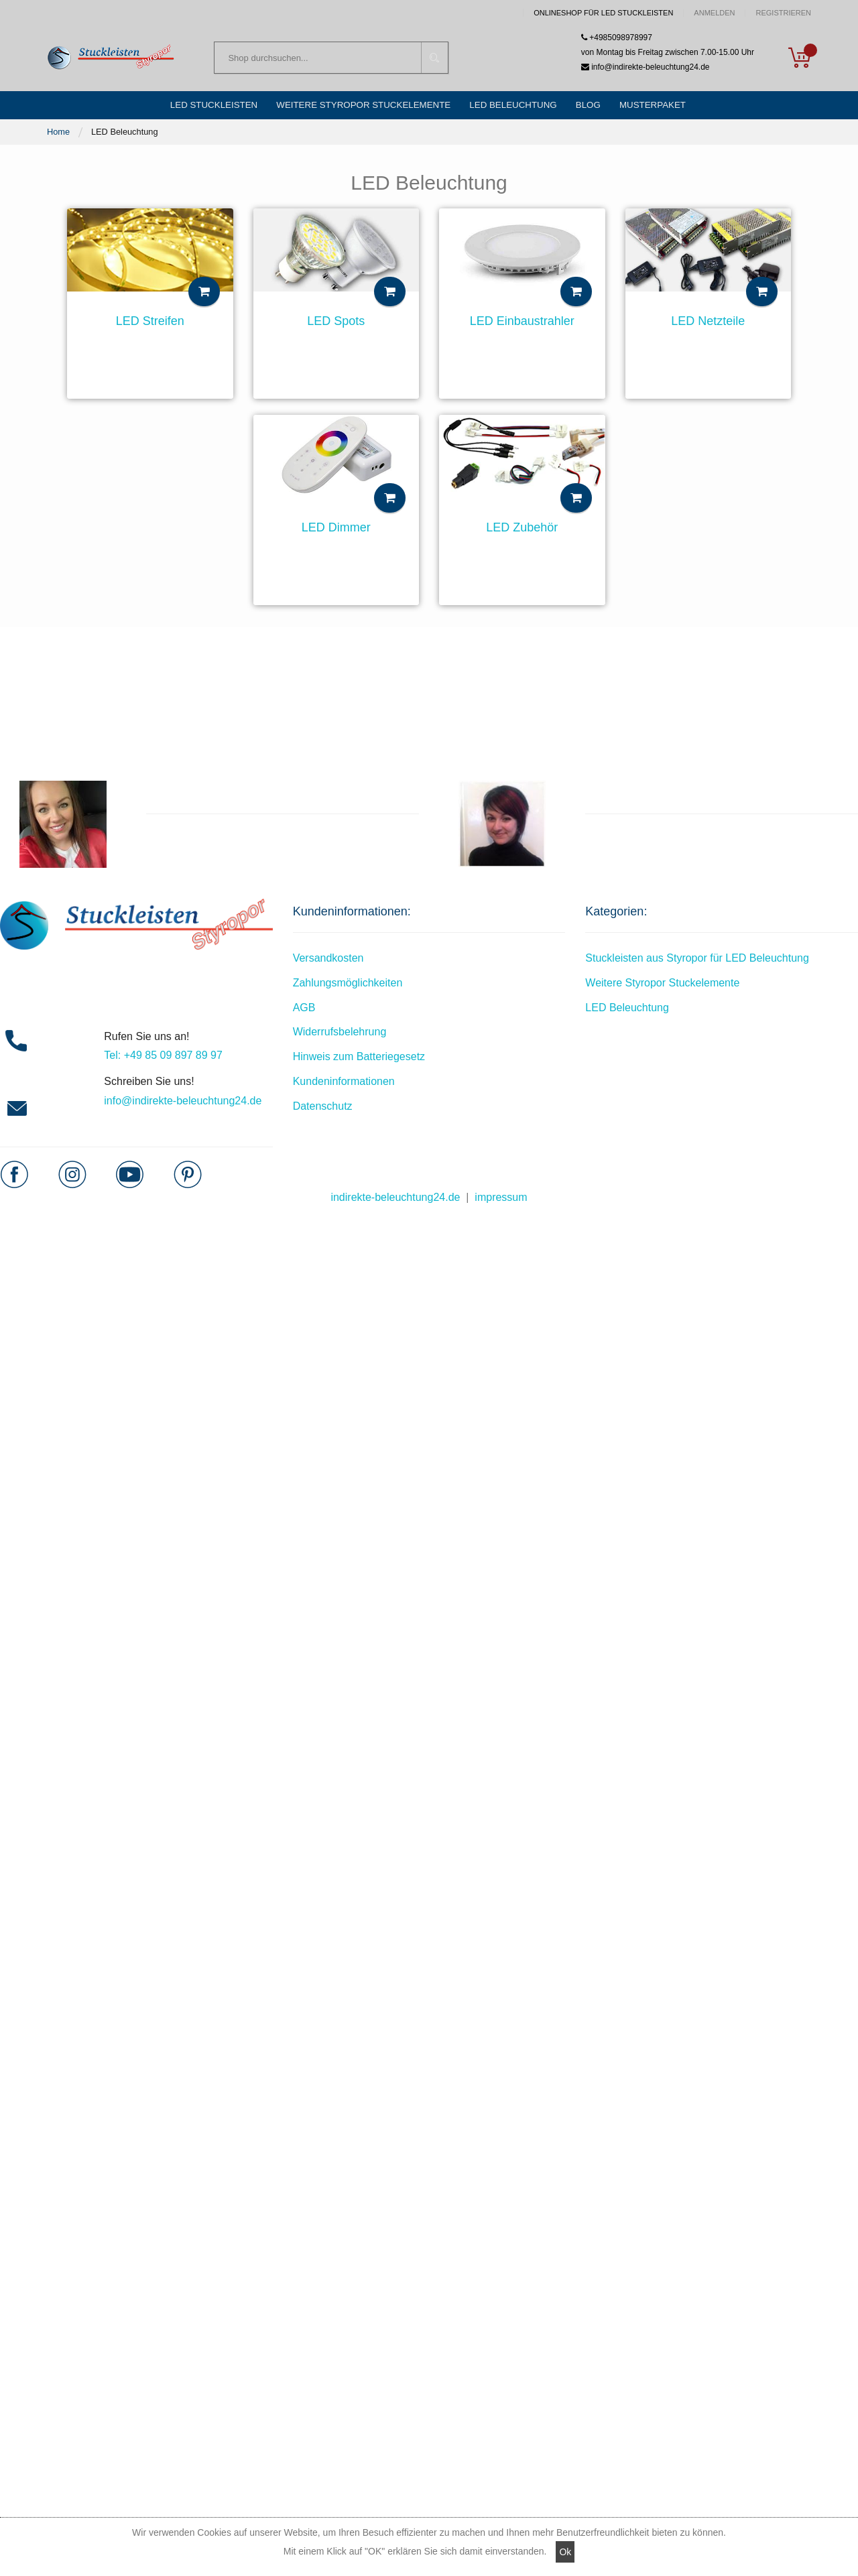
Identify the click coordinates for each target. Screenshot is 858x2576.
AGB (304, 1014)
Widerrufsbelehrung (340, 1038)
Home (58, 138)
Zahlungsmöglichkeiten (348, 989)
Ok (565, 2552)
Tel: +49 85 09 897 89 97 (163, 1062)
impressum (501, 1204)
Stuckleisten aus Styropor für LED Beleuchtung (697, 964)
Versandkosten (328, 964)
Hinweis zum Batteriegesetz (359, 1063)
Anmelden (714, 13)
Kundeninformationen (344, 1088)
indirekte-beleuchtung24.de (395, 1204)
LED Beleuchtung (627, 1014)
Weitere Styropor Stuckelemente (662, 989)
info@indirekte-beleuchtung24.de (645, 68)
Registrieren (783, 13)
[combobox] (331, 60)
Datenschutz (323, 1112)
